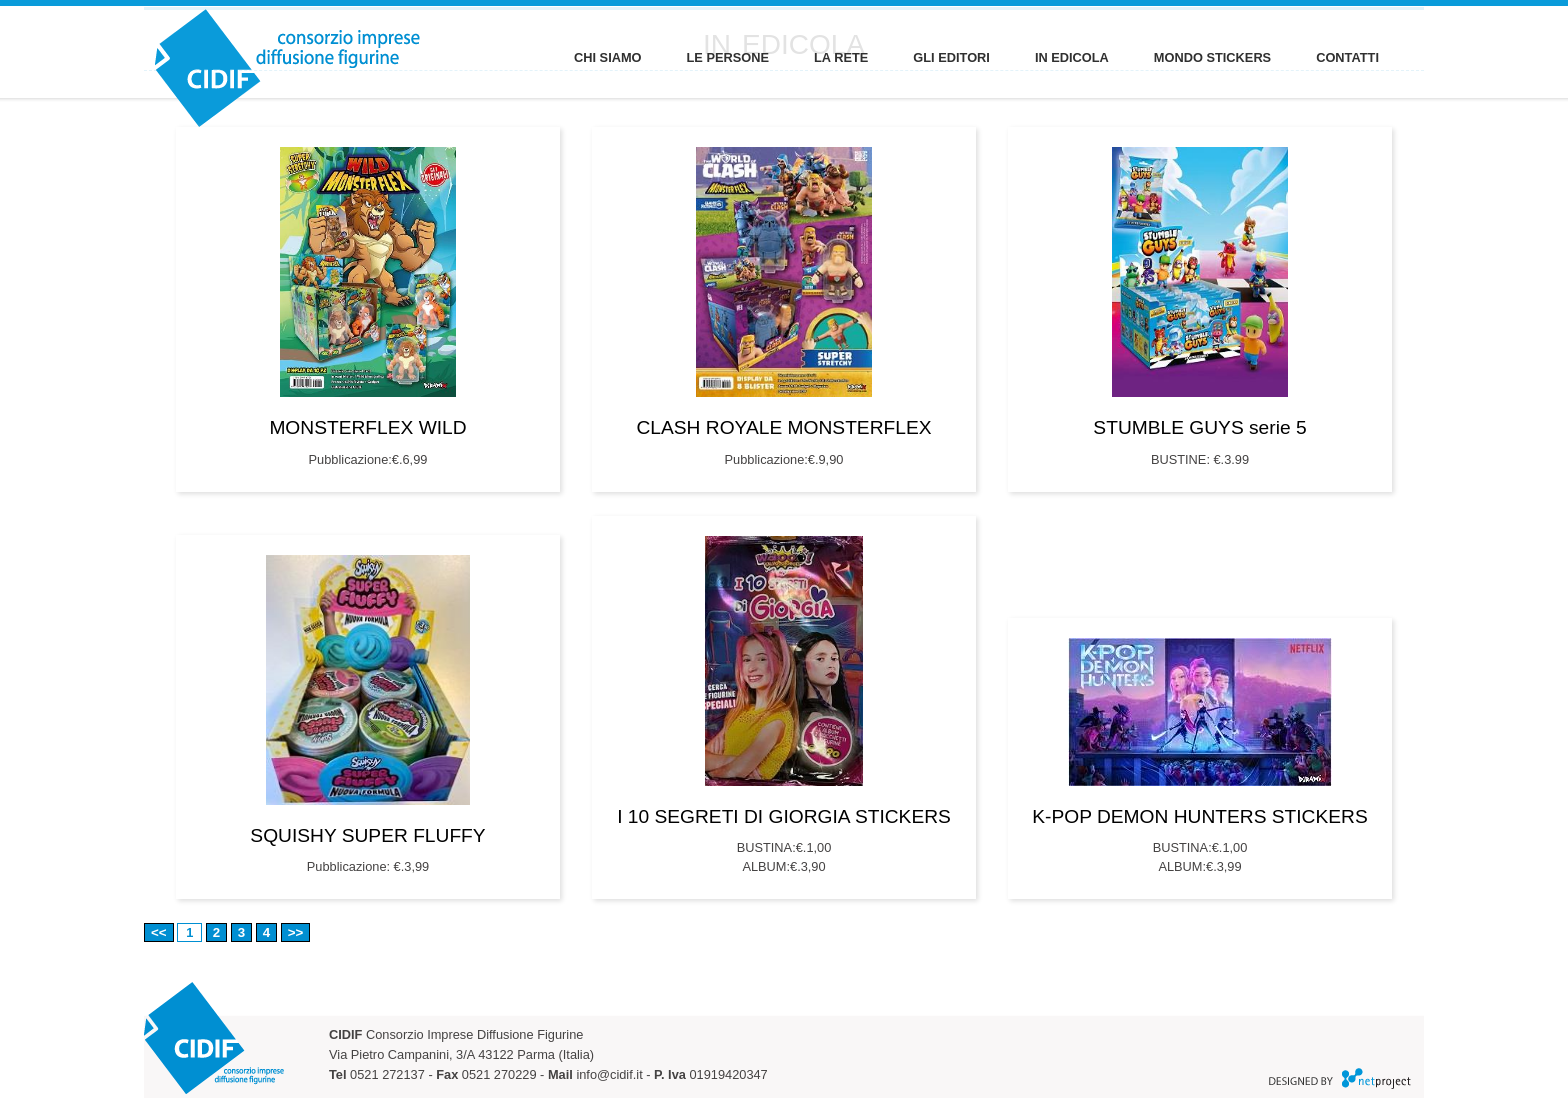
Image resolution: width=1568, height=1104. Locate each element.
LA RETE (841, 57)
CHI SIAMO (608, 57)
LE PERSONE (728, 57)
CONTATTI (1347, 57)
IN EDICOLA (1072, 57)
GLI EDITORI (951, 57)
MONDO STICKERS (1212, 57)
